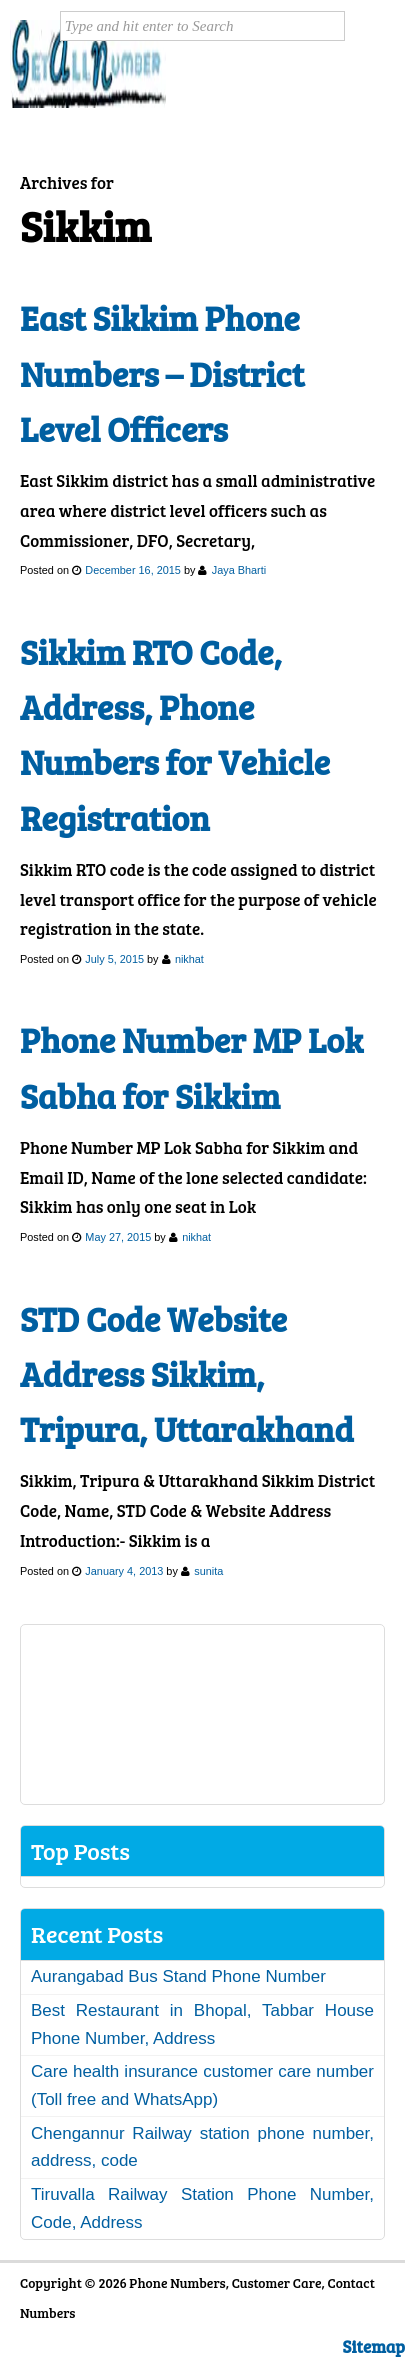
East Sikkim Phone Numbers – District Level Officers (162, 373)
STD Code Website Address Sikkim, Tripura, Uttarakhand (187, 1374)
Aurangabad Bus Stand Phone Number (178, 1976)
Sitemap (374, 2346)
